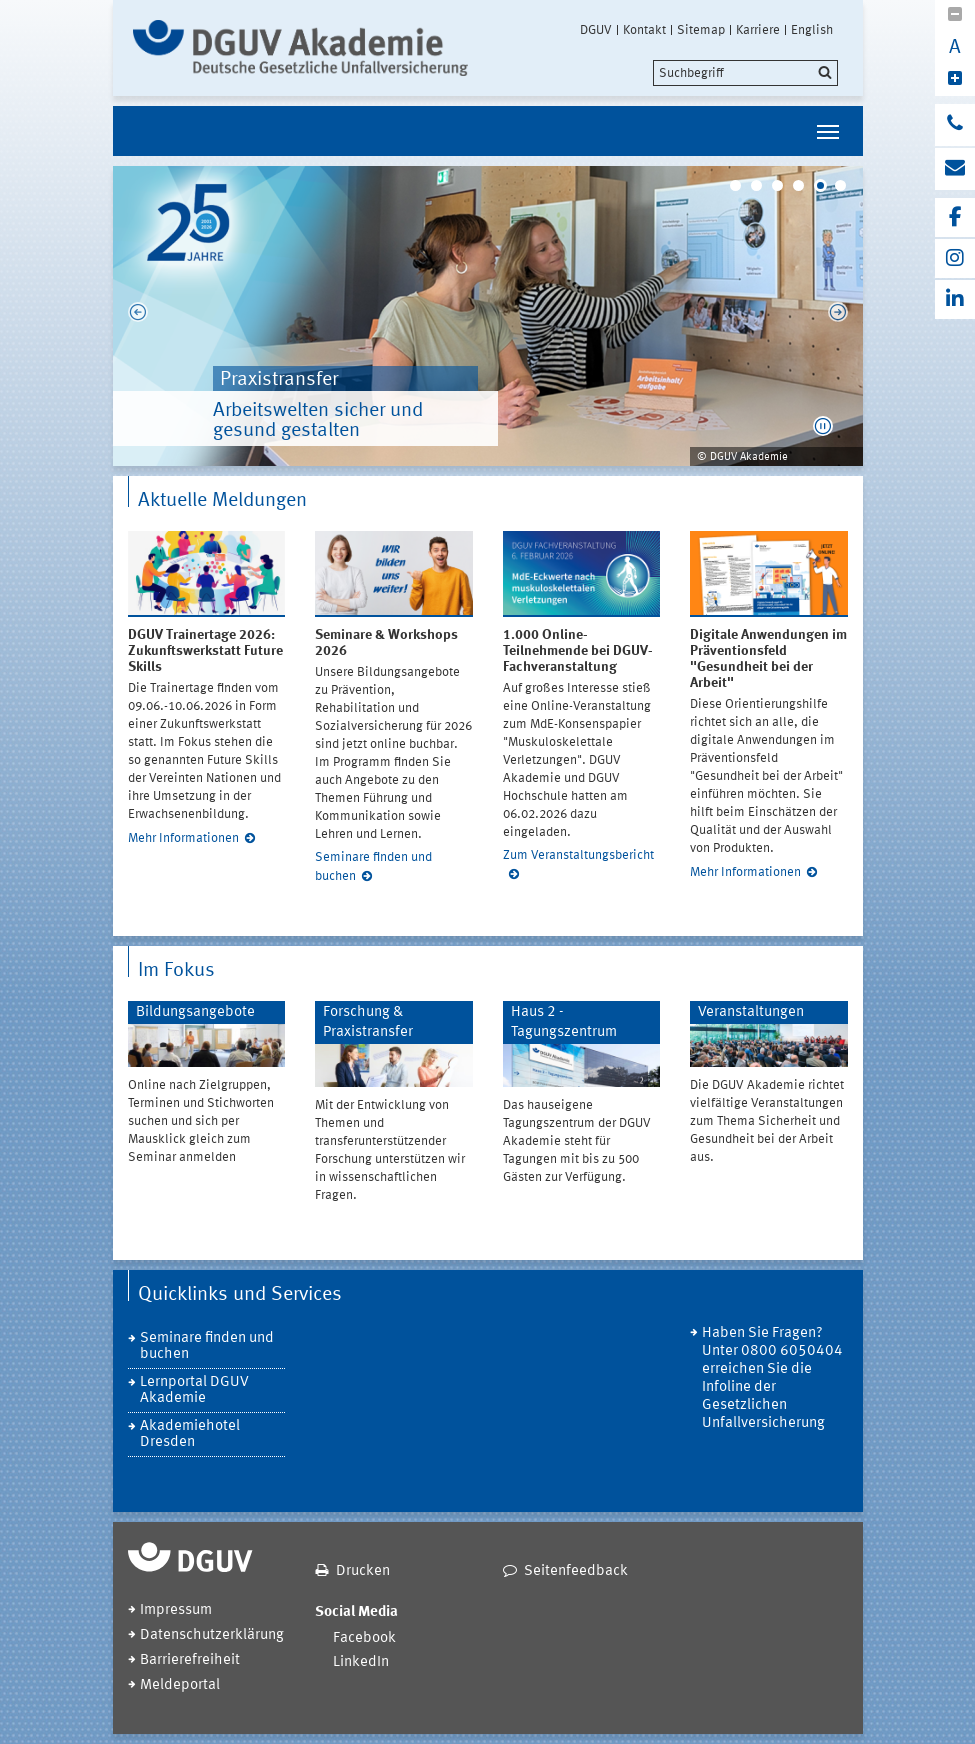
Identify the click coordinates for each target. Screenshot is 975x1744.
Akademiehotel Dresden (190, 1434)
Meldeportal (180, 1685)
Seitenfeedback (576, 1571)
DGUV (596, 30)
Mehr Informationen (183, 838)
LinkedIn (361, 1662)
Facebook (364, 1638)
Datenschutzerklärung (212, 1635)
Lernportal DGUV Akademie (194, 1390)
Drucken (363, 1571)
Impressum (176, 1610)
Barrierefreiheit (190, 1660)
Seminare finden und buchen (207, 1346)
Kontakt (644, 30)
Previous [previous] (138, 316)
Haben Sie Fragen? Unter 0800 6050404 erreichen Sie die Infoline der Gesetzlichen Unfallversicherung (772, 1378)
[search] (745, 73)
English (812, 30)
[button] (823, 426)
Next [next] (838, 316)
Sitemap (701, 30)
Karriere (758, 30)
